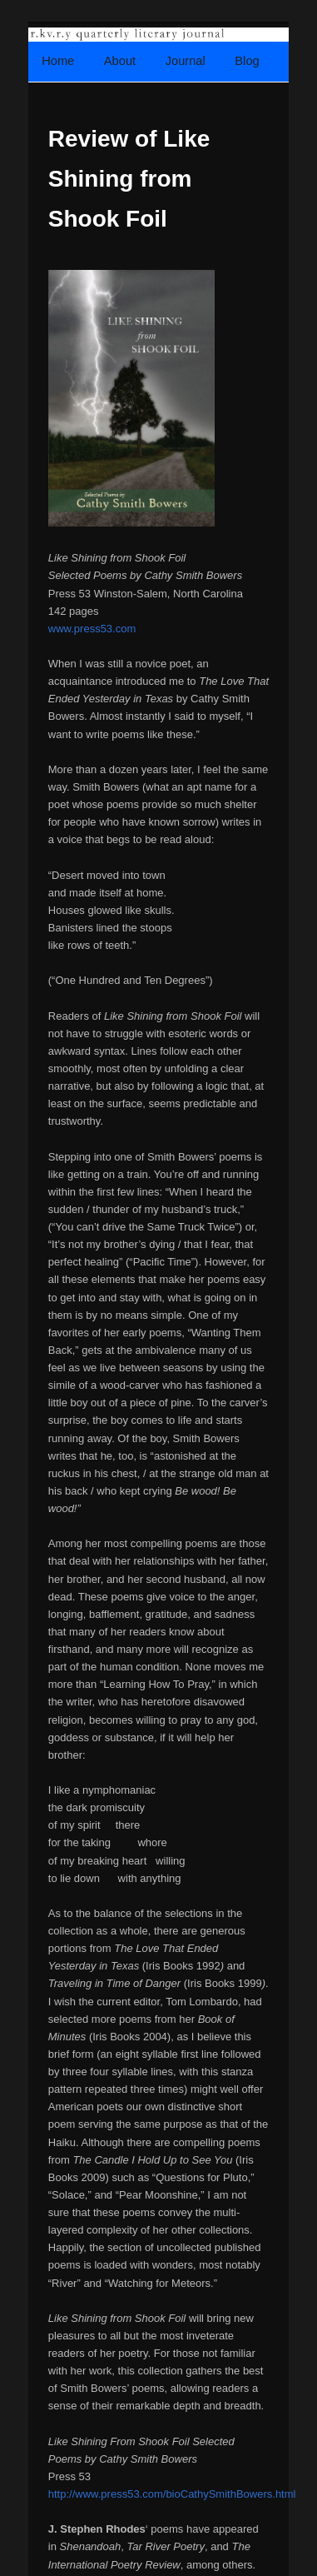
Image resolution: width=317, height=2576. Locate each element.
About (120, 60)
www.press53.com (92, 628)
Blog (247, 60)
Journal (186, 60)
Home (58, 60)
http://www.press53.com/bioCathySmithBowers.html (172, 2494)
